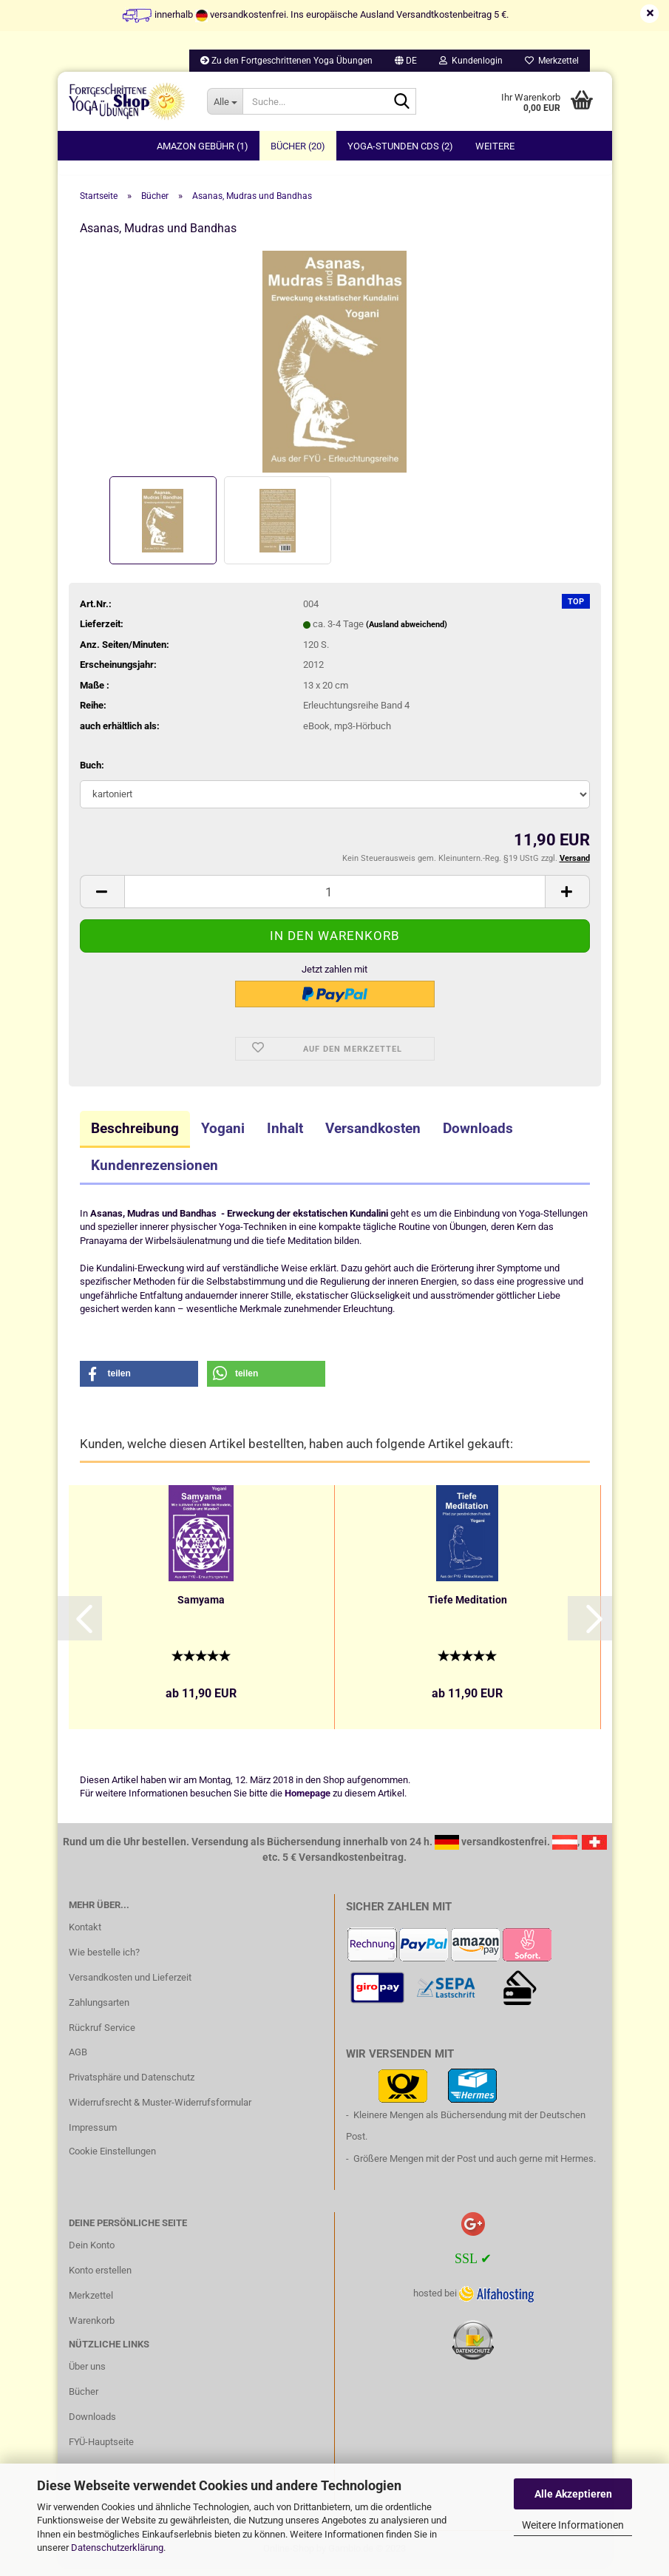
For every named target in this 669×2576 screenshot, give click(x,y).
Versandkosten (373, 1136)
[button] (406, 61)
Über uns (87, 2374)
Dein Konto (92, 2253)
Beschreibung (135, 1136)
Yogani (223, 1136)
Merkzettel (552, 60)
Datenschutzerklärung (117, 2547)
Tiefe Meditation (467, 1608)
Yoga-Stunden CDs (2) (400, 146)
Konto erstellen (100, 2278)
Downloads (478, 1136)
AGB (78, 2060)
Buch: (92, 773)
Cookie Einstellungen (112, 2159)
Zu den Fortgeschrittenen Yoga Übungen (286, 60)
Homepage (307, 1802)
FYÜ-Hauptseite (101, 2449)
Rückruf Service (102, 2035)
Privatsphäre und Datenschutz (131, 2086)
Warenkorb (92, 2328)
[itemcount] (335, 900)
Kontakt (85, 1935)
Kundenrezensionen (154, 1173)
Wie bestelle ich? (104, 1960)
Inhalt (285, 1136)
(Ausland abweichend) (406, 633)
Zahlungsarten (99, 2010)
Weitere (495, 146)
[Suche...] (224, 101)
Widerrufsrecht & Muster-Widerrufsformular (160, 2110)
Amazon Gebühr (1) (202, 146)
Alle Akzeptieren (573, 2494)
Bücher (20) (298, 146)
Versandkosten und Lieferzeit (130, 1985)
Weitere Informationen (573, 2525)
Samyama (201, 1608)
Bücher (83, 2399)
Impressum (93, 2135)
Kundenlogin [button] (471, 60)
